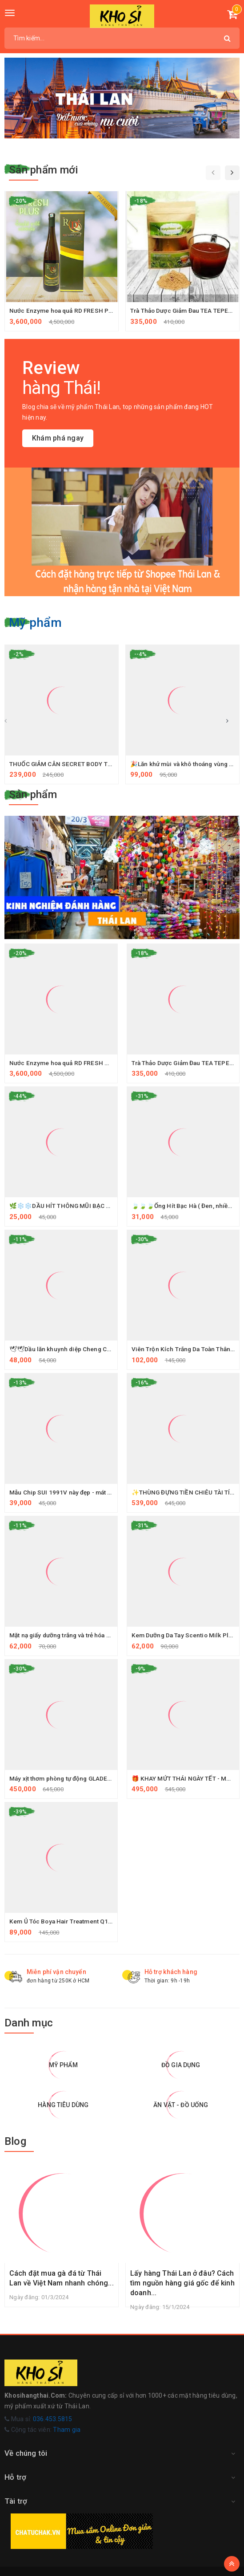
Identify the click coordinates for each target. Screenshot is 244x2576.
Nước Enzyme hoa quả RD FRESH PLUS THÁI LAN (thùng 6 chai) (101, 310)
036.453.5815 (52, 2419)
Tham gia (66, 2429)
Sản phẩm (33, 794)
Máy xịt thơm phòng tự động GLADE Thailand (74, 1778)
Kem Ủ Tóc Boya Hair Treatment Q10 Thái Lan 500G (84, 1921)
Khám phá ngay (58, 438)
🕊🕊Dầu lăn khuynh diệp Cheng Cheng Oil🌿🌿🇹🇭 (83, 1349)
